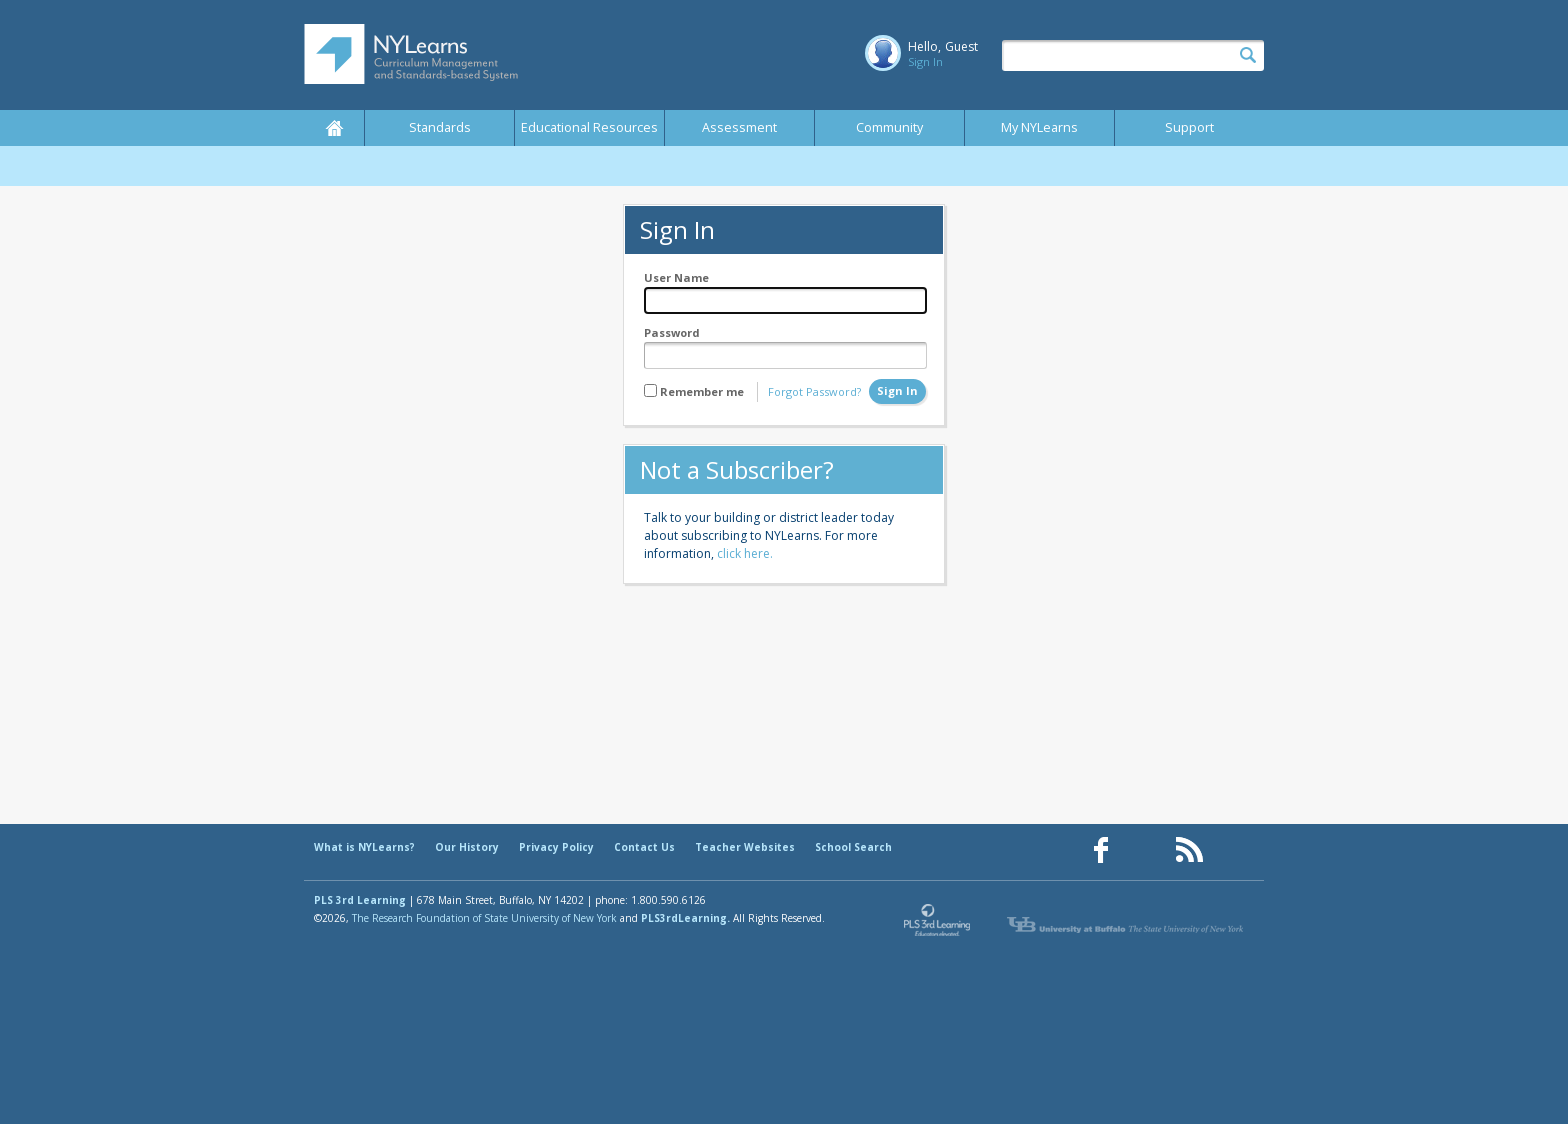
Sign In (925, 61)
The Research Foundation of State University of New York (484, 918)
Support (1189, 127)
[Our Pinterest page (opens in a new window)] (1145, 850)
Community (889, 127)
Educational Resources (589, 127)
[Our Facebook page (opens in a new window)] (1101, 850)
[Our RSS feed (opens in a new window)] (1189, 850)
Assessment (739, 127)
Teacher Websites (745, 847)
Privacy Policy (556, 847)
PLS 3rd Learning (360, 900)
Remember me (702, 391)
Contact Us (644, 847)
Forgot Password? (814, 391)
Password (672, 332)
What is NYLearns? (364, 847)
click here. (745, 553)
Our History (467, 847)
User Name (676, 277)
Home (334, 128)
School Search (853, 847)
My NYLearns (1039, 127)
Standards (440, 127)
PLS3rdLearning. (685, 918)
